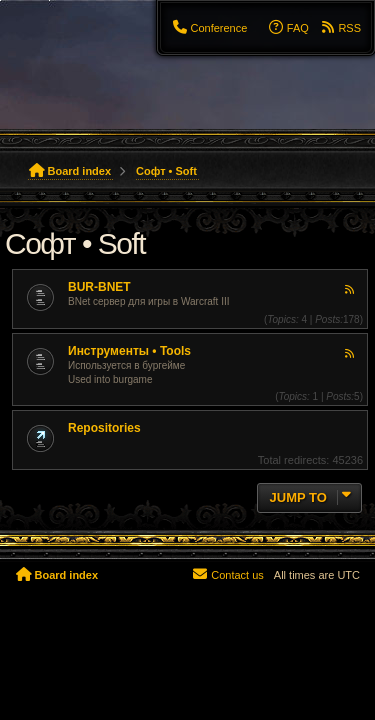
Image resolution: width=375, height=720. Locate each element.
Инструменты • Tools (129, 351)
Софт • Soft (75, 243)
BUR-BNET (99, 287)
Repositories (104, 428)
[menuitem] (209, 28)
